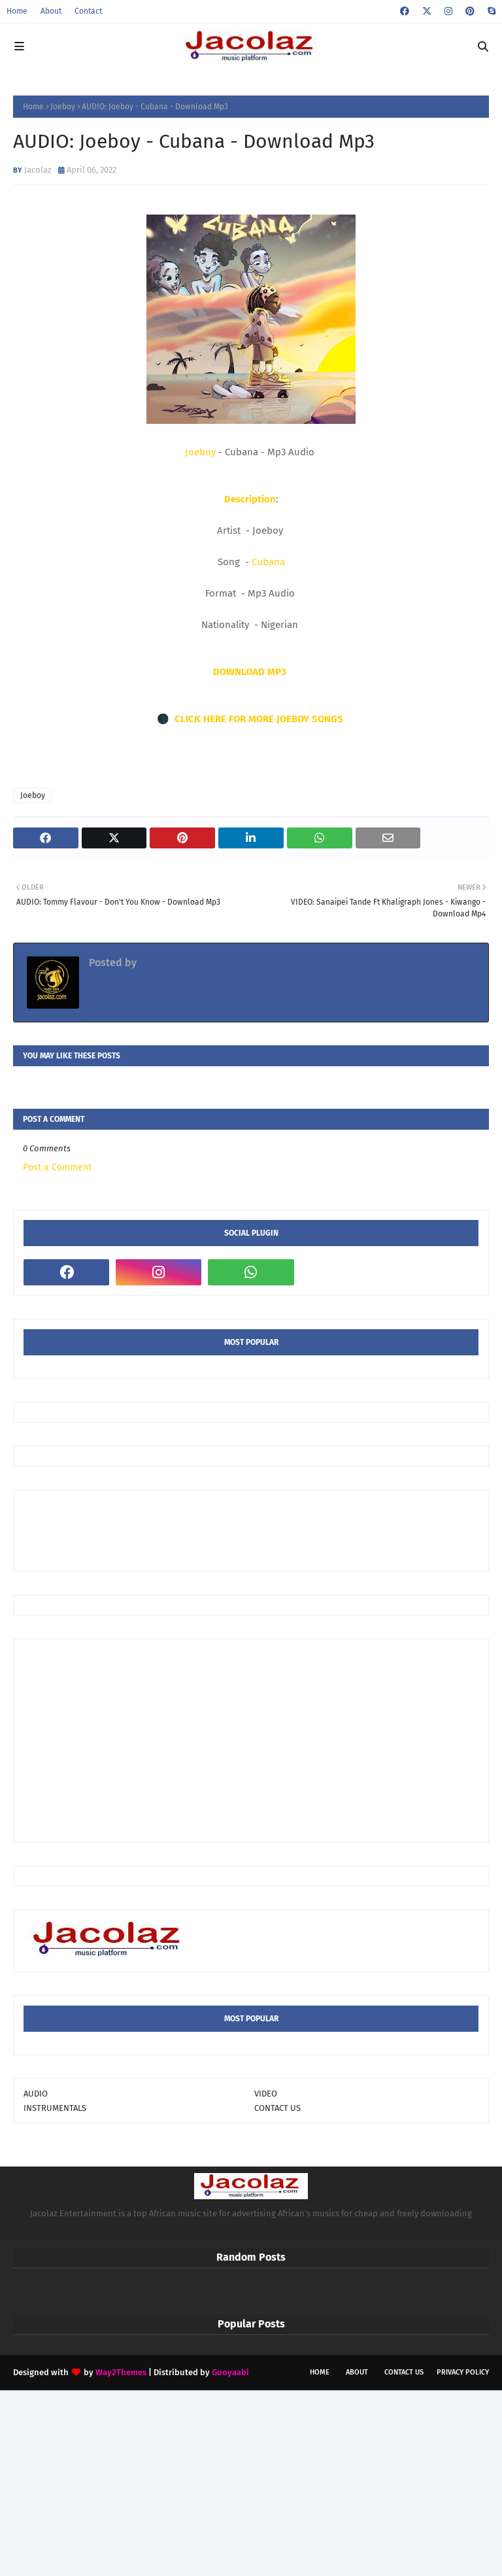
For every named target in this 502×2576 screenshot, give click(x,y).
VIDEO (265, 2093)
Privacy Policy (463, 2372)
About (51, 11)
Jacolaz (38, 170)
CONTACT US (277, 2108)
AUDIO (36, 2093)
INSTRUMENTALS (55, 2108)
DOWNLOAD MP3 (251, 672)
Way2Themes (120, 2372)
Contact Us (404, 2372)
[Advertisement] (261, 1529)
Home (17, 11)
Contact (88, 11)
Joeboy (62, 106)
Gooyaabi (230, 2372)
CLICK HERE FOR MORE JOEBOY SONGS (260, 719)
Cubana (268, 562)
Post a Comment (57, 1167)
